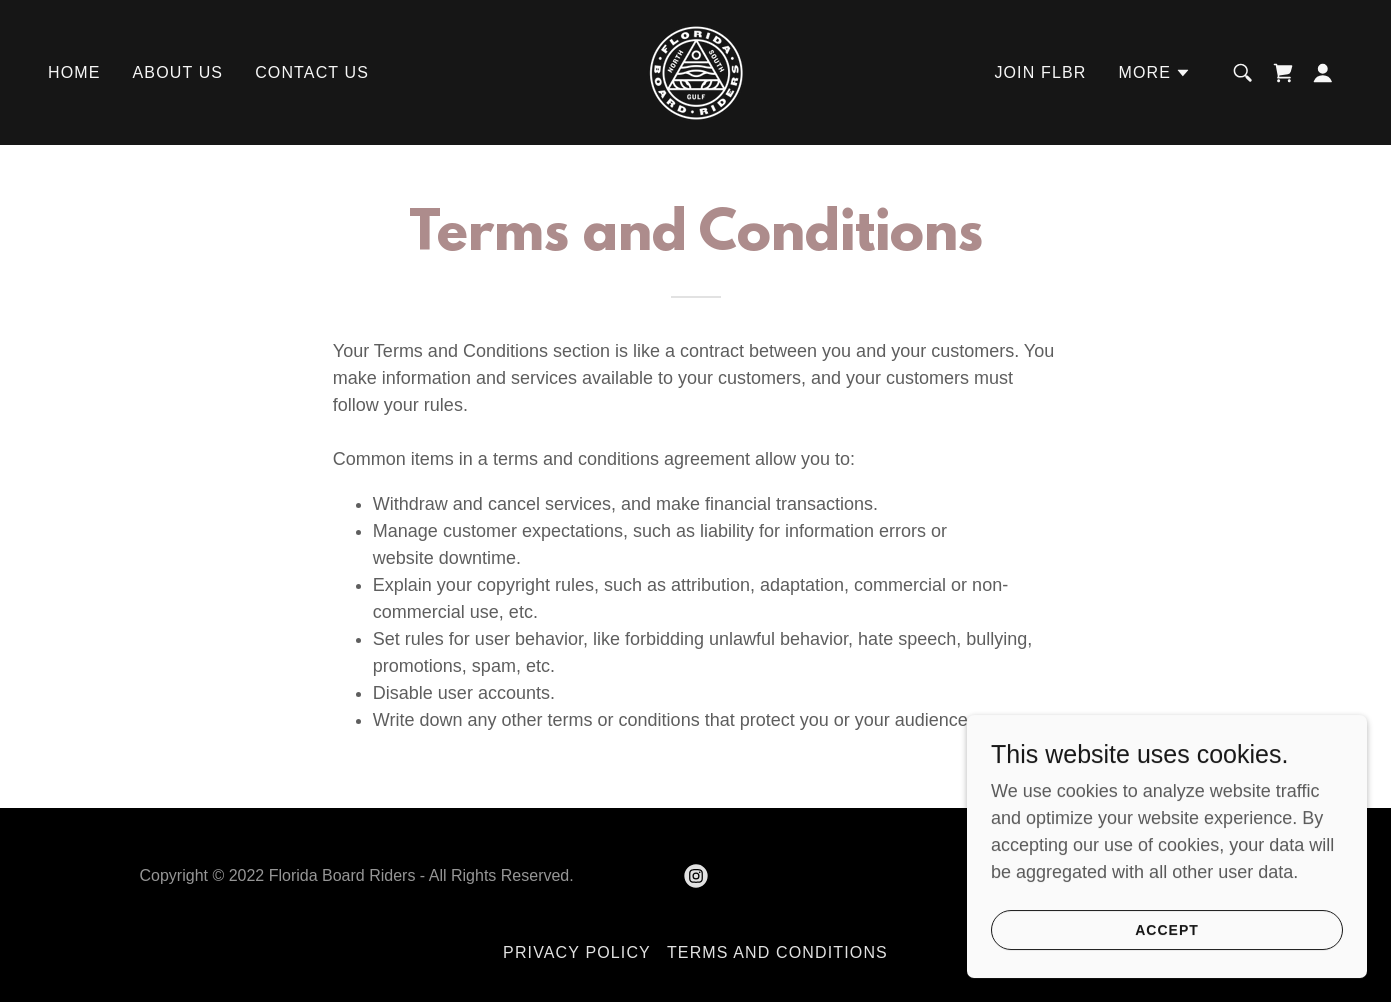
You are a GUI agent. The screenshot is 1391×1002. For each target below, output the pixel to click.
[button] (1154, 73)
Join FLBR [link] (1040, 72)
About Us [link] (178, 72)
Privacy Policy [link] (577, 952)
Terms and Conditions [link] (777, 952)
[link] (695, 71)
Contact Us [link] (312, 72)
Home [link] (74, 72)
